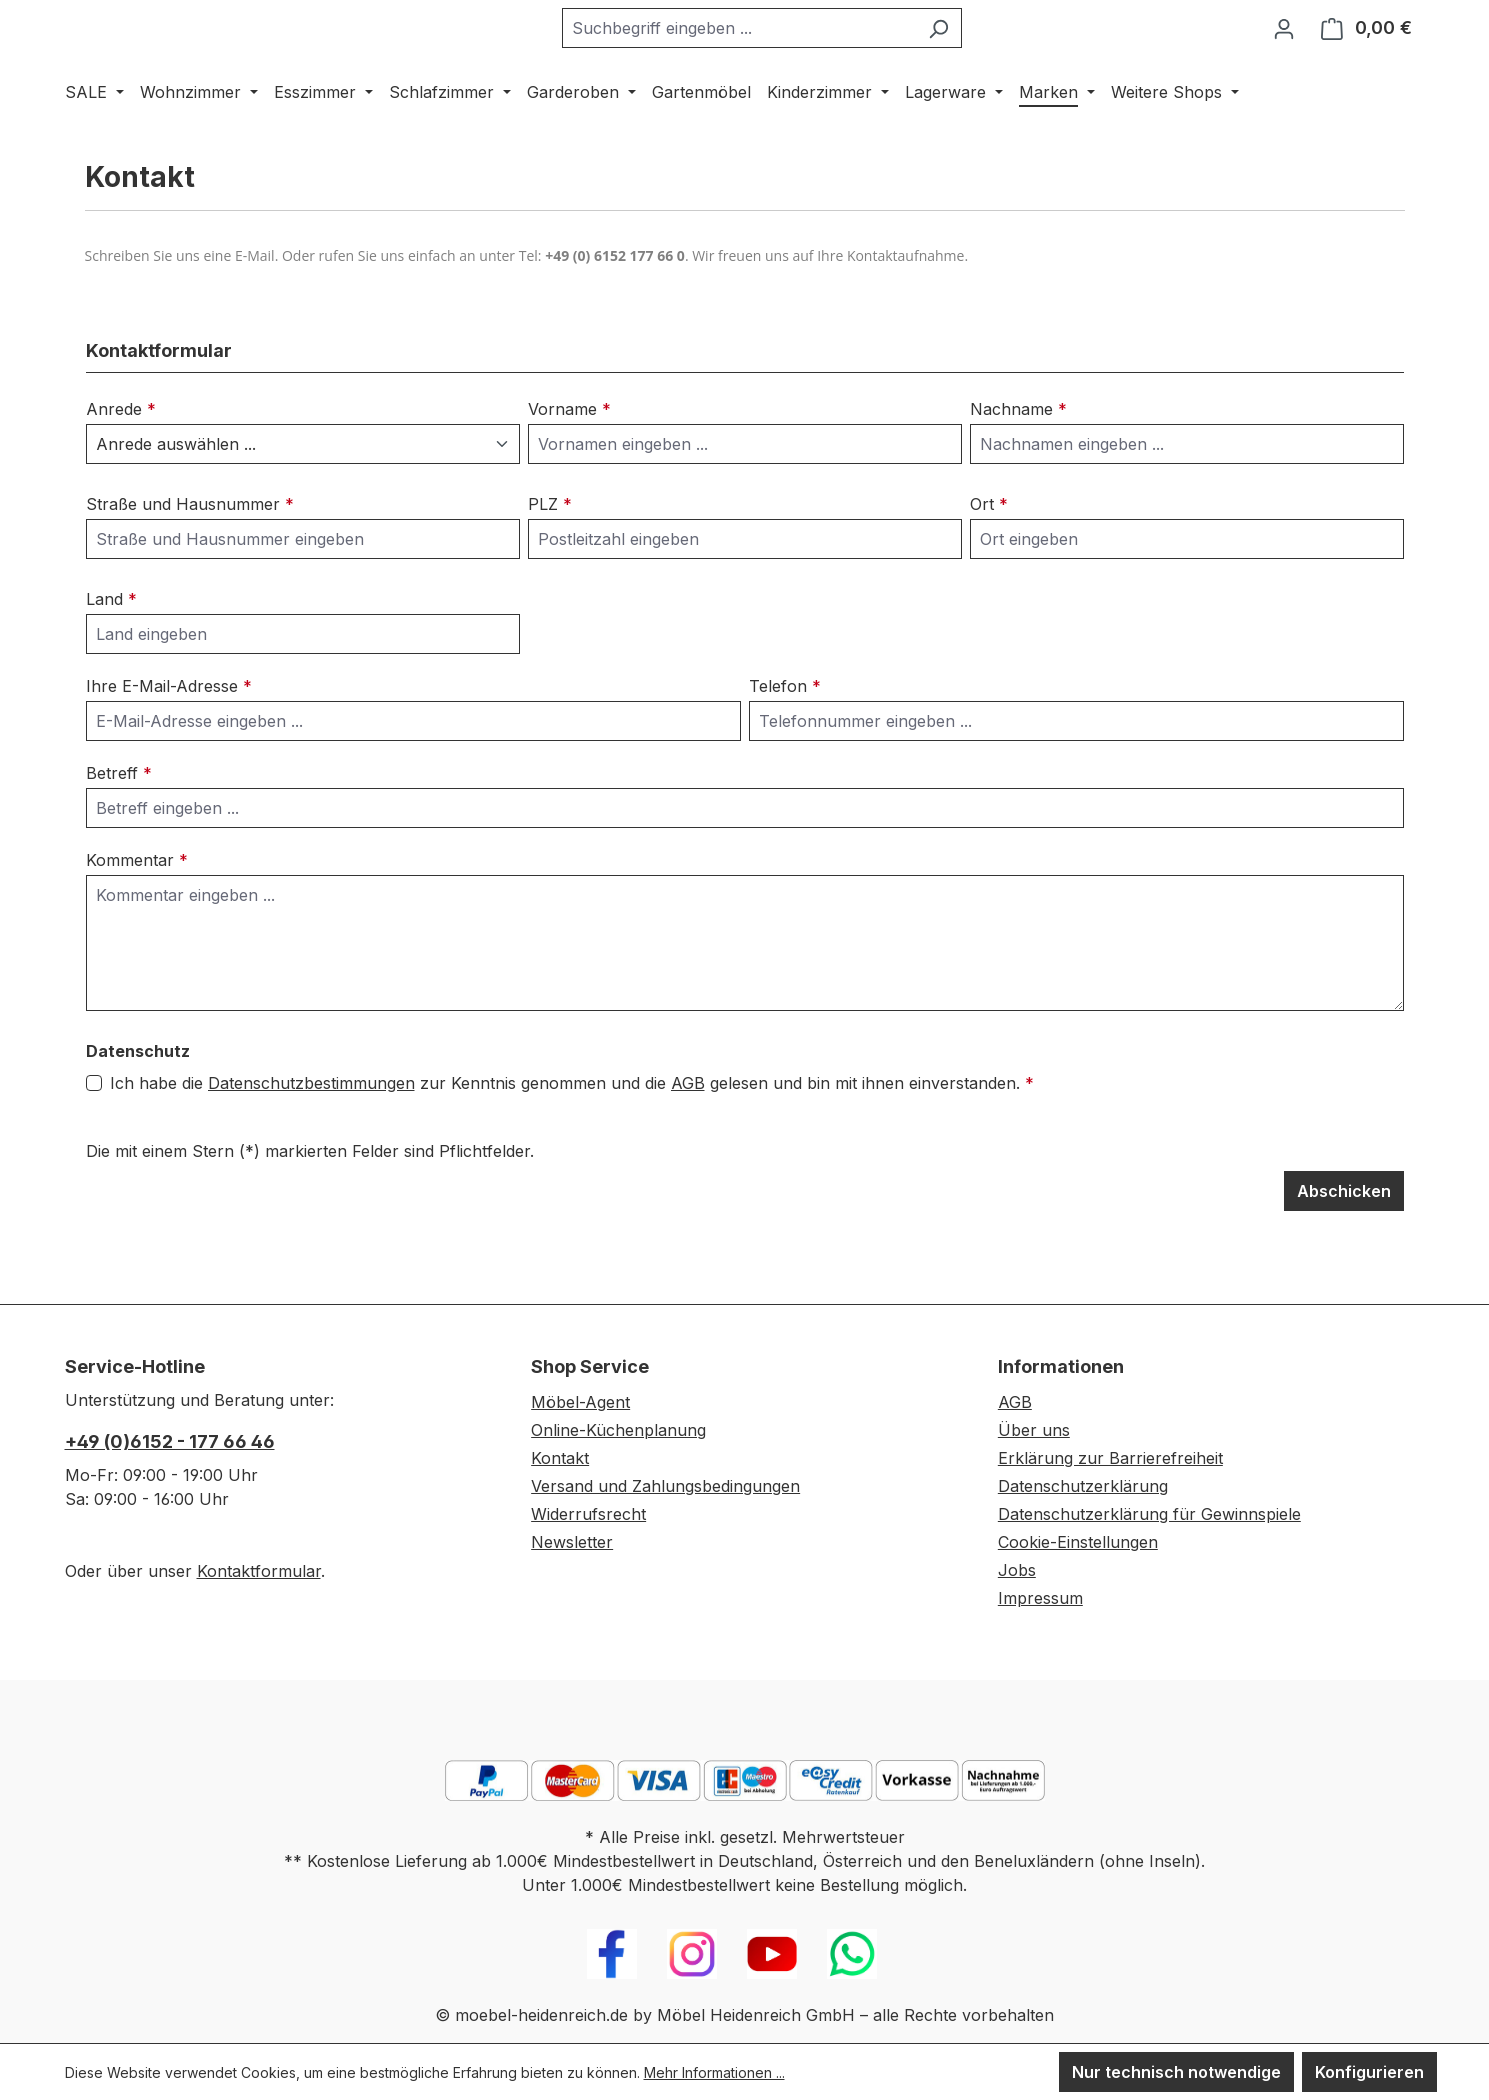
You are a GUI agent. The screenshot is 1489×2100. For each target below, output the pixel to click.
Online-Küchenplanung (618, 1430)
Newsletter (572, 1542)
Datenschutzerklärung (1083, 1486)
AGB (688, 1135)
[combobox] (789, 54)
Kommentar (137, 912)
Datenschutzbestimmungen (311, 1135)
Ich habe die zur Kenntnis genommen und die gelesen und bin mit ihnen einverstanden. (572, 1135)
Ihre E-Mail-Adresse (169, 738)
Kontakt (560, 1458)
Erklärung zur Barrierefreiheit (1110, 1458)
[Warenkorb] (1366, 54)
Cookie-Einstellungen (1078, 1542)
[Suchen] (988, 54)
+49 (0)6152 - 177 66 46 (170, 1441)
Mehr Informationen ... (714, 2072)
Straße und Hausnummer (190, 556)
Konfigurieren (1369, 2072)
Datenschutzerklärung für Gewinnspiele (1149, 1514)
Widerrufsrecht (588, 1514)
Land (111, 651)
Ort (989, 556)
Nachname (1018, 461)
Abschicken (1344, 1243)
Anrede (121, 461)
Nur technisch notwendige (1176, 2072)
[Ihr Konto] (1284, 54)
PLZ (550, 556)
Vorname (569, 461)
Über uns (1034, 1430)
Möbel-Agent (580, 1402)
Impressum (1040, 1598)
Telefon (785, 738)
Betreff (119, 825)
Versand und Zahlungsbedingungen (665, 1486)
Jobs (1017, 1570)
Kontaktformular (259, 1571)
